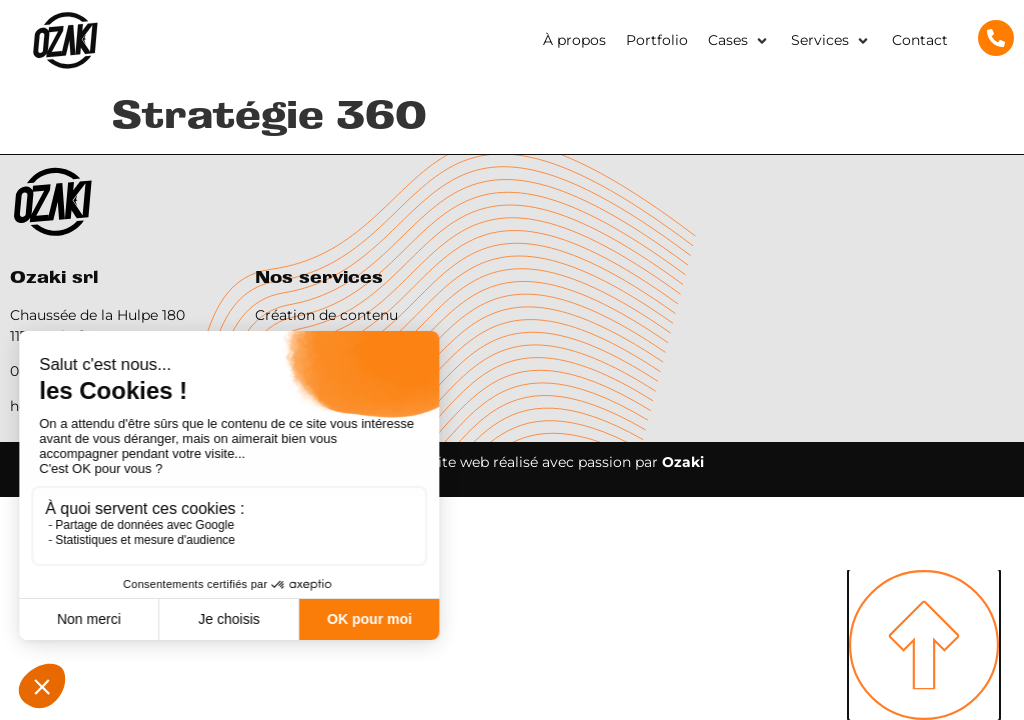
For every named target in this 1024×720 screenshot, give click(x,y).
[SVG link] (65, 41)
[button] (739, 40)
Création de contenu (326, 315)
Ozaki (683, 462)
